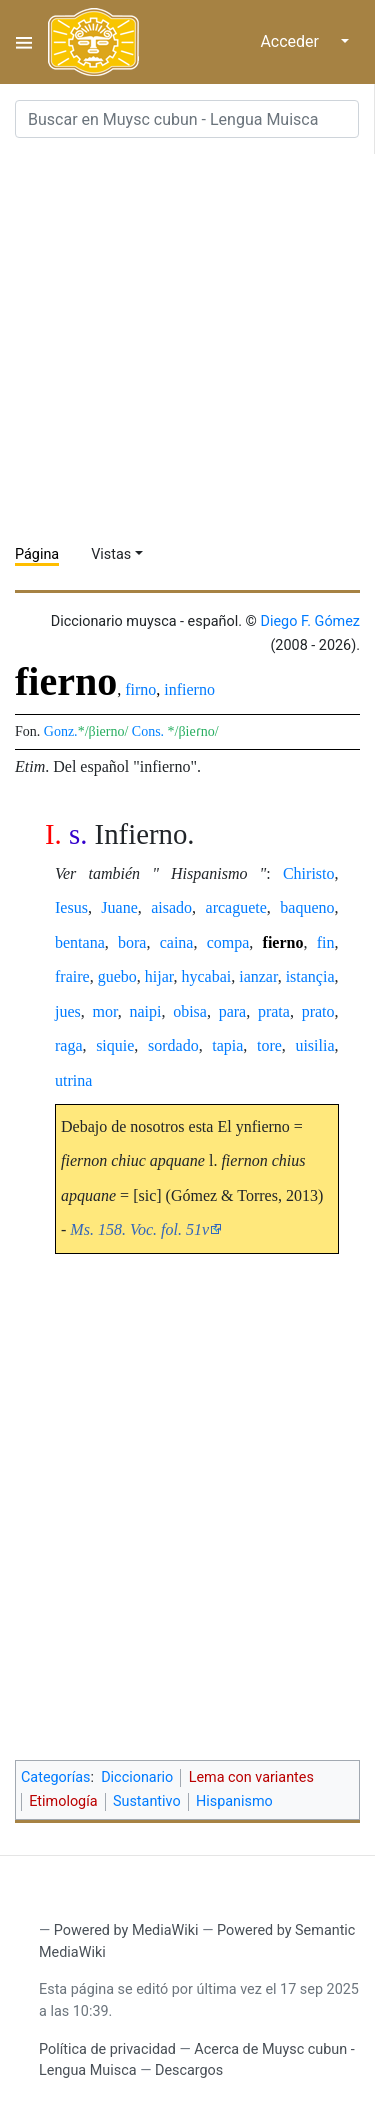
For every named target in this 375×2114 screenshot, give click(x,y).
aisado (171, 907)
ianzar (258, 976)
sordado (173, 1045)
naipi (145, 1011)
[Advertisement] (187, 341)
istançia (310, 976)
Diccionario (137, 1777)
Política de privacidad (107, 2049)
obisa (190, 1011)
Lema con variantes (251, 1777)
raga (69, 1045)
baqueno (307, 907)
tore (269, 1045)
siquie (115, 1045)
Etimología (63, 1801)
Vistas (111, 554)
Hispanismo (234, 1801)
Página (37, 554)
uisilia (314, 1045)
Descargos (189, 2070)
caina (177, 942)
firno (140, 689)
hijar (159, 976)
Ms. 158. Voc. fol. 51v (139, 1229)
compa (228, 942)
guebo (117, 976)
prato (318, 1011)
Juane (119, 907)
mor (105, 1011)
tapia (227, 1045)
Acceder (289, 41)
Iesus (71, 907)
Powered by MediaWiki (126, 1930)
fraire (72, 976)
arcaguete (236, 907)
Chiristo (309, 873)
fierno (283, 942)
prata (274, 1011)
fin (326, 942)
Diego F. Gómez (310, 621)
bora (132, 942)
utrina (73, 1080)
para (233, 1011)
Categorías (56, 1777)
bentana (80, 942)
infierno (189, 689)
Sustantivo (147, 1801)
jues (68, 1011)
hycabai (206, 976)
